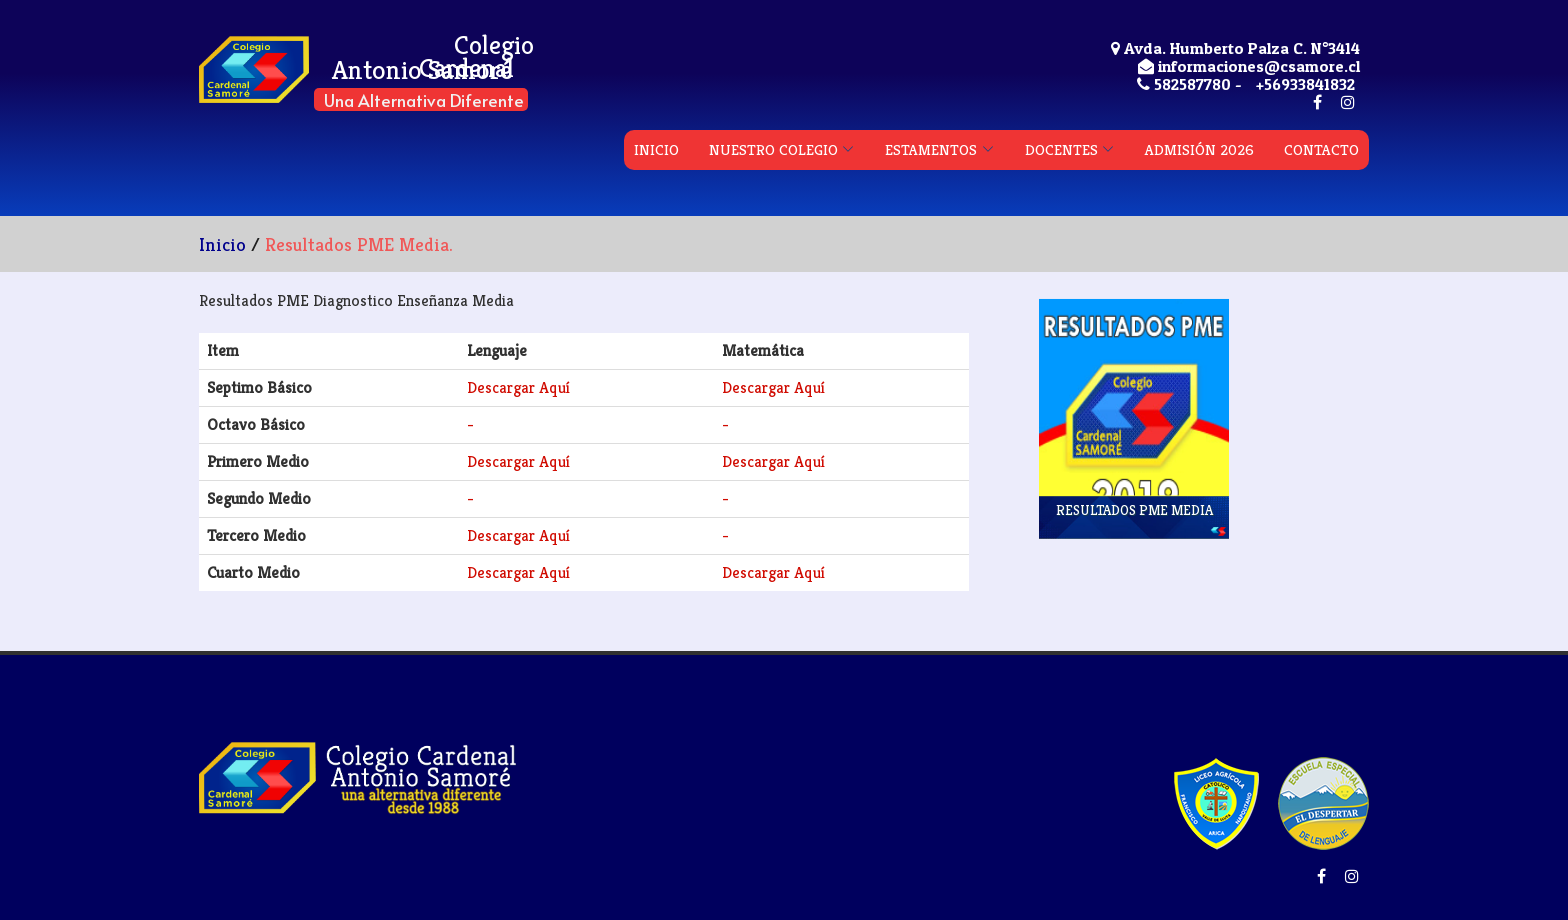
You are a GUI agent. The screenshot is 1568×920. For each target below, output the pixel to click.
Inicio (222, 244)
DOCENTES (1061, 149)
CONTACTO (1321, 149)
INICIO (656, 149)
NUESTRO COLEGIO (773, 149)
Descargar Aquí (518, 387)
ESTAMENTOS (931, 149)
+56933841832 (1305, 84)
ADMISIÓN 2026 (1199, 149)
